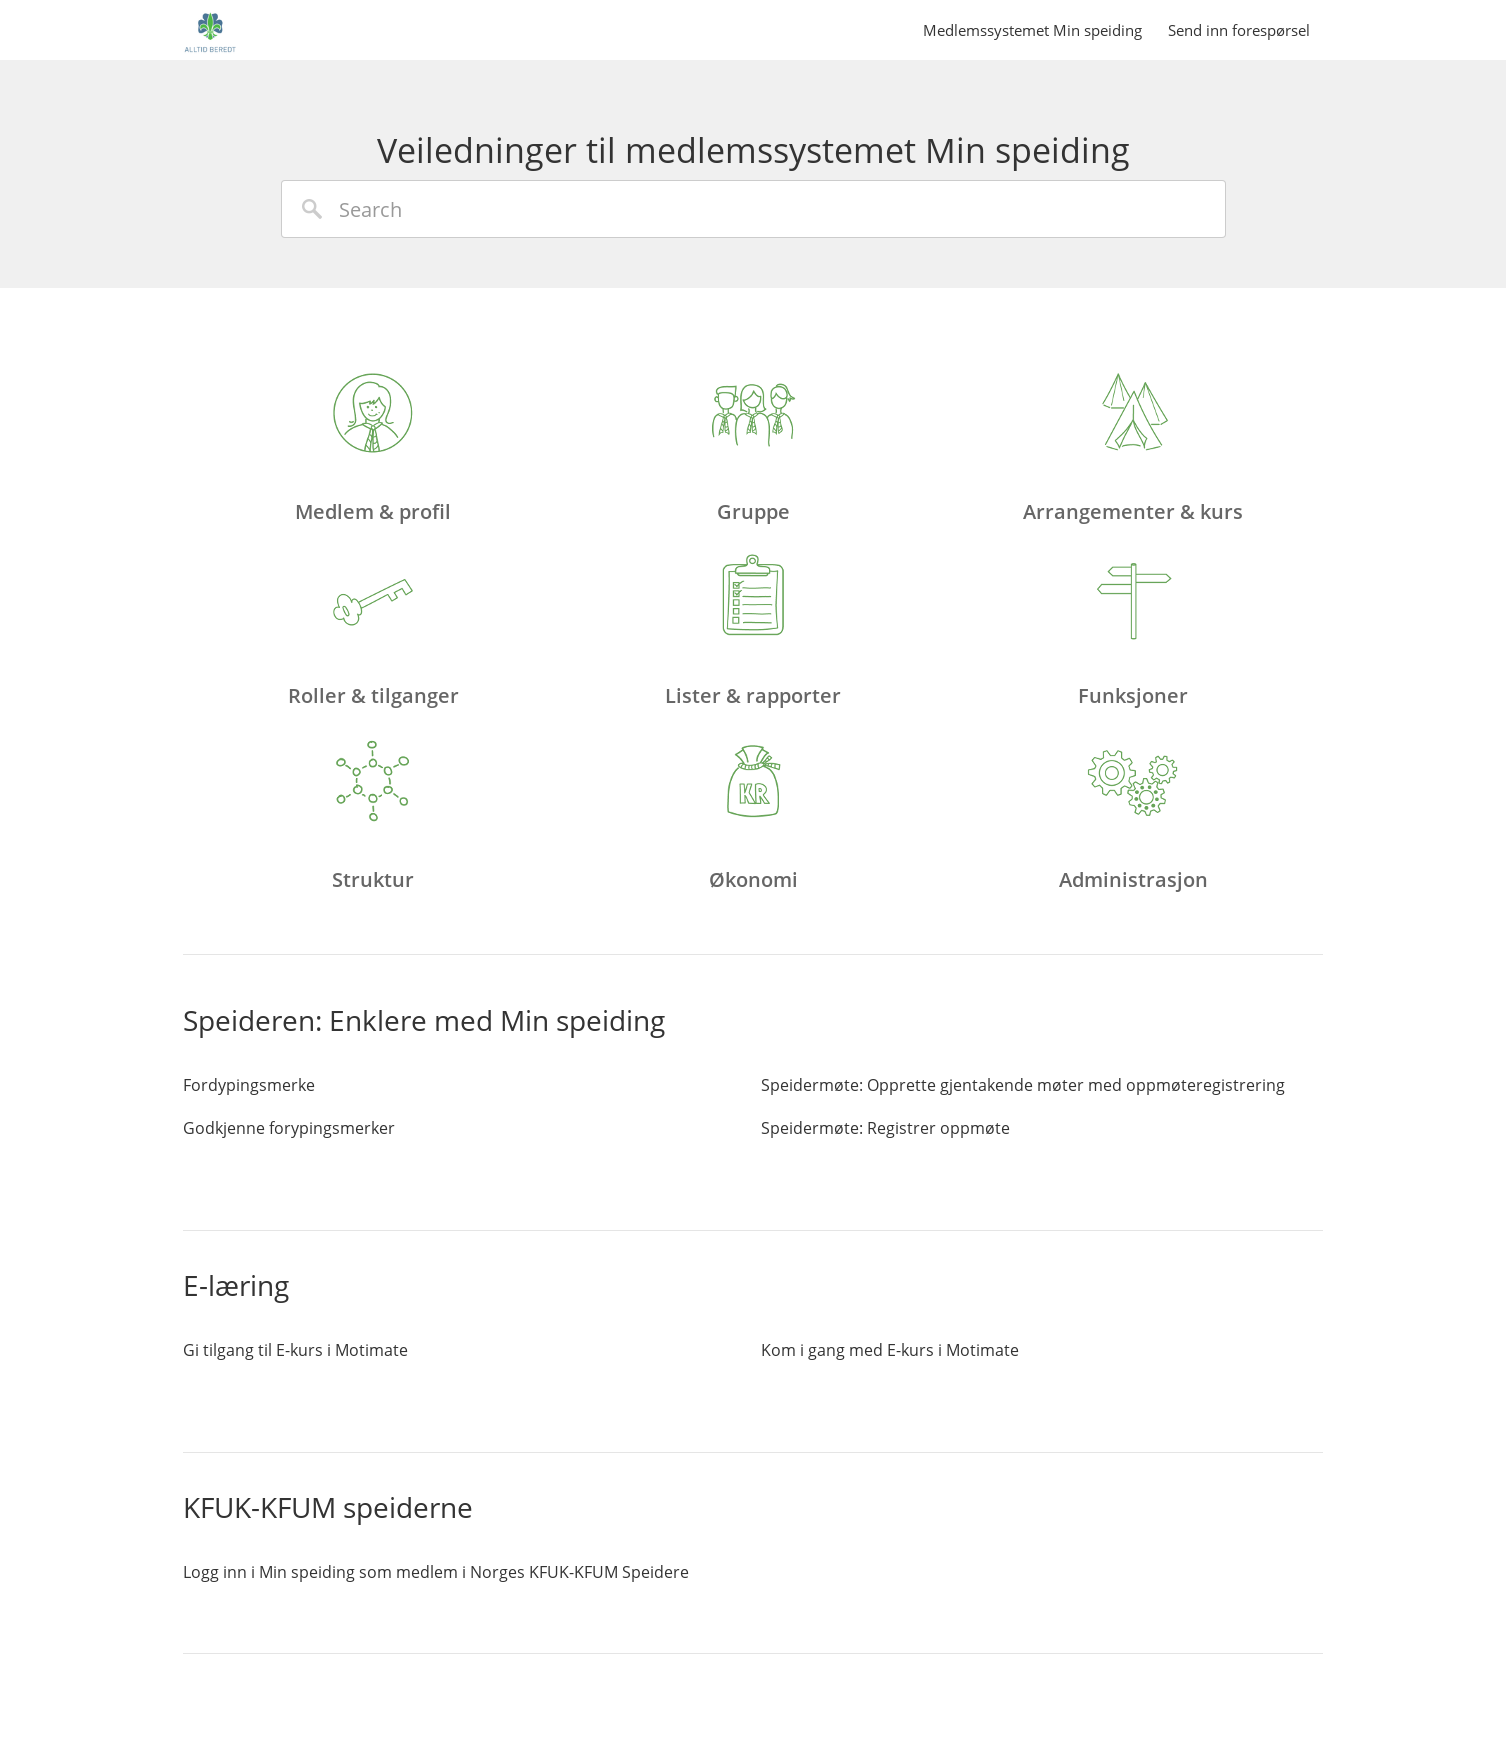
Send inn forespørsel (1239, 30)
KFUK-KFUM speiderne (328, 1507)
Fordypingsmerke (249, 1085)
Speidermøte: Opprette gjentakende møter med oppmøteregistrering (1023, 1085)
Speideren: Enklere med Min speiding (424, 1020)
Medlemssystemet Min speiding (1032, 30)
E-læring (236, 1285)
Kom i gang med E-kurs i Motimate (890, 1350)
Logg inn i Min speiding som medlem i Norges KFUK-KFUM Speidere (436, 1572)
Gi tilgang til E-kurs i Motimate (295, 1350)
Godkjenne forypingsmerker (289, 1128)
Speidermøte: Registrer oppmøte (885, 1128)
